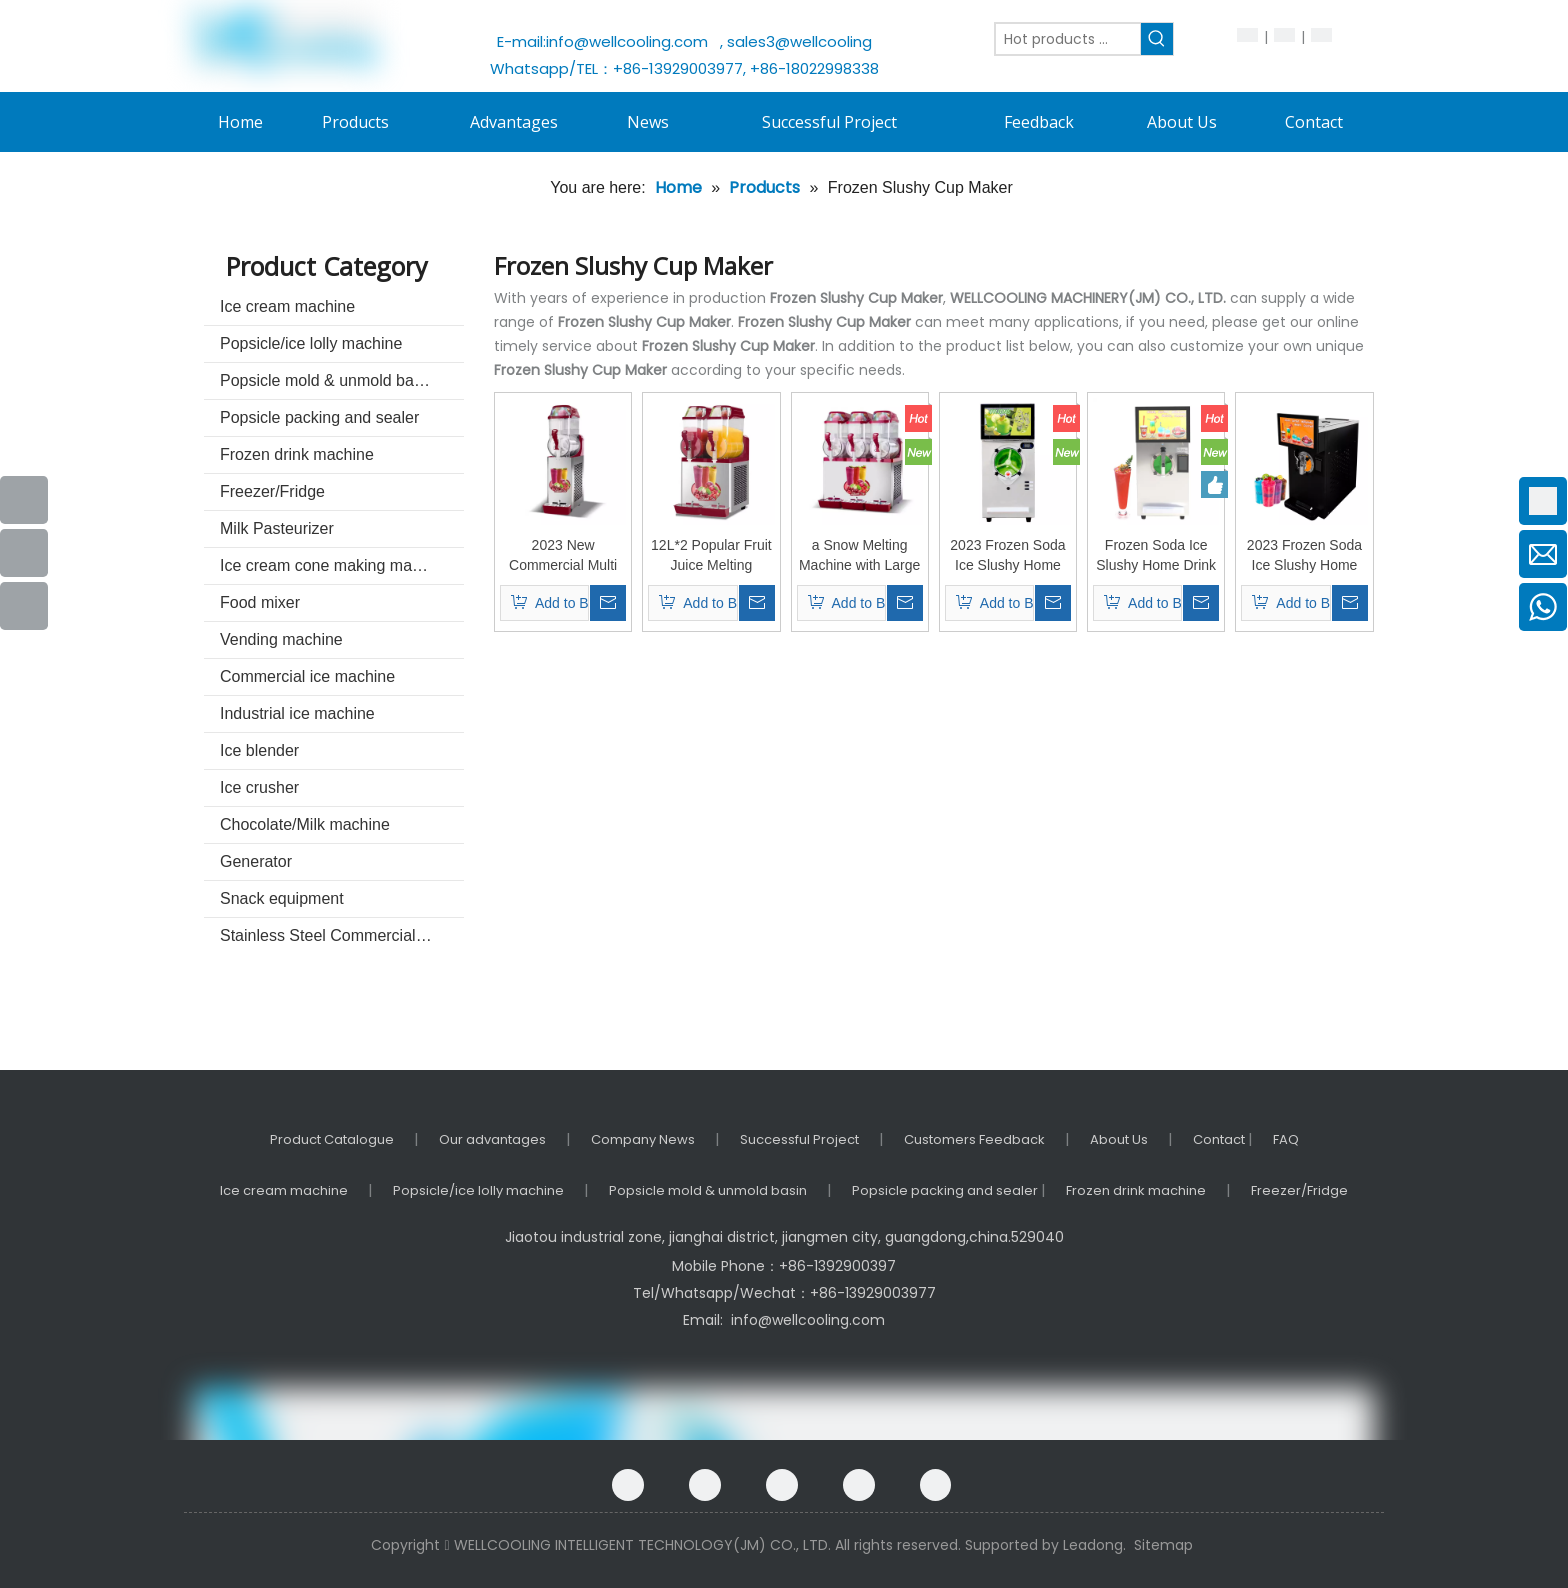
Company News (643, 1139)
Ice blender (259, 750)
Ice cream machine (287, 306)
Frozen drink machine (297, 454)
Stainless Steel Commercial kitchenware (342, 935)
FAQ (1286, 1139)
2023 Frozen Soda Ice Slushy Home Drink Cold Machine (1008, 556)
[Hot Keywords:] (1157, 39)
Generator (256, 861)
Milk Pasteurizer (277, 528)
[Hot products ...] (1068, 39)
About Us (1119, 1139)
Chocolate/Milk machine (305, 824)
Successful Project (799, 1139)
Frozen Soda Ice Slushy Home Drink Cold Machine (1156, 556)
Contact (1220, 1139)
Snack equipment (282, 898)
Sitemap (1163, 1545)
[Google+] (705, 1485)
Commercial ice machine (307, 676)
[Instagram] (935, 1485)
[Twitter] (859, 1485)
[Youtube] (24, 553)
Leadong (1093, 1545)
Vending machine (281, 639)
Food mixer (260, 602)
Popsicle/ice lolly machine (311, 343)
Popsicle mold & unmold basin (327, 380)
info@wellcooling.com (631, 41)
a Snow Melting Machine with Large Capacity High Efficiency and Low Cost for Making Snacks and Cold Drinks (859, 556)
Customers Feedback (974, 1139)
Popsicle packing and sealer (319, 417)
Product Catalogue (332, 1139)
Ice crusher (259, 787)
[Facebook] (628, 1485)
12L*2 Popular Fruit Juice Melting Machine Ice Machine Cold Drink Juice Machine (711, 556)
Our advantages (492, 1139)
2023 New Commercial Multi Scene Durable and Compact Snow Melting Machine (563, 556)
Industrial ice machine (297, 713)
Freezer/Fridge (272, 491)
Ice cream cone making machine (335, 565)
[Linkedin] (782, 1485)
